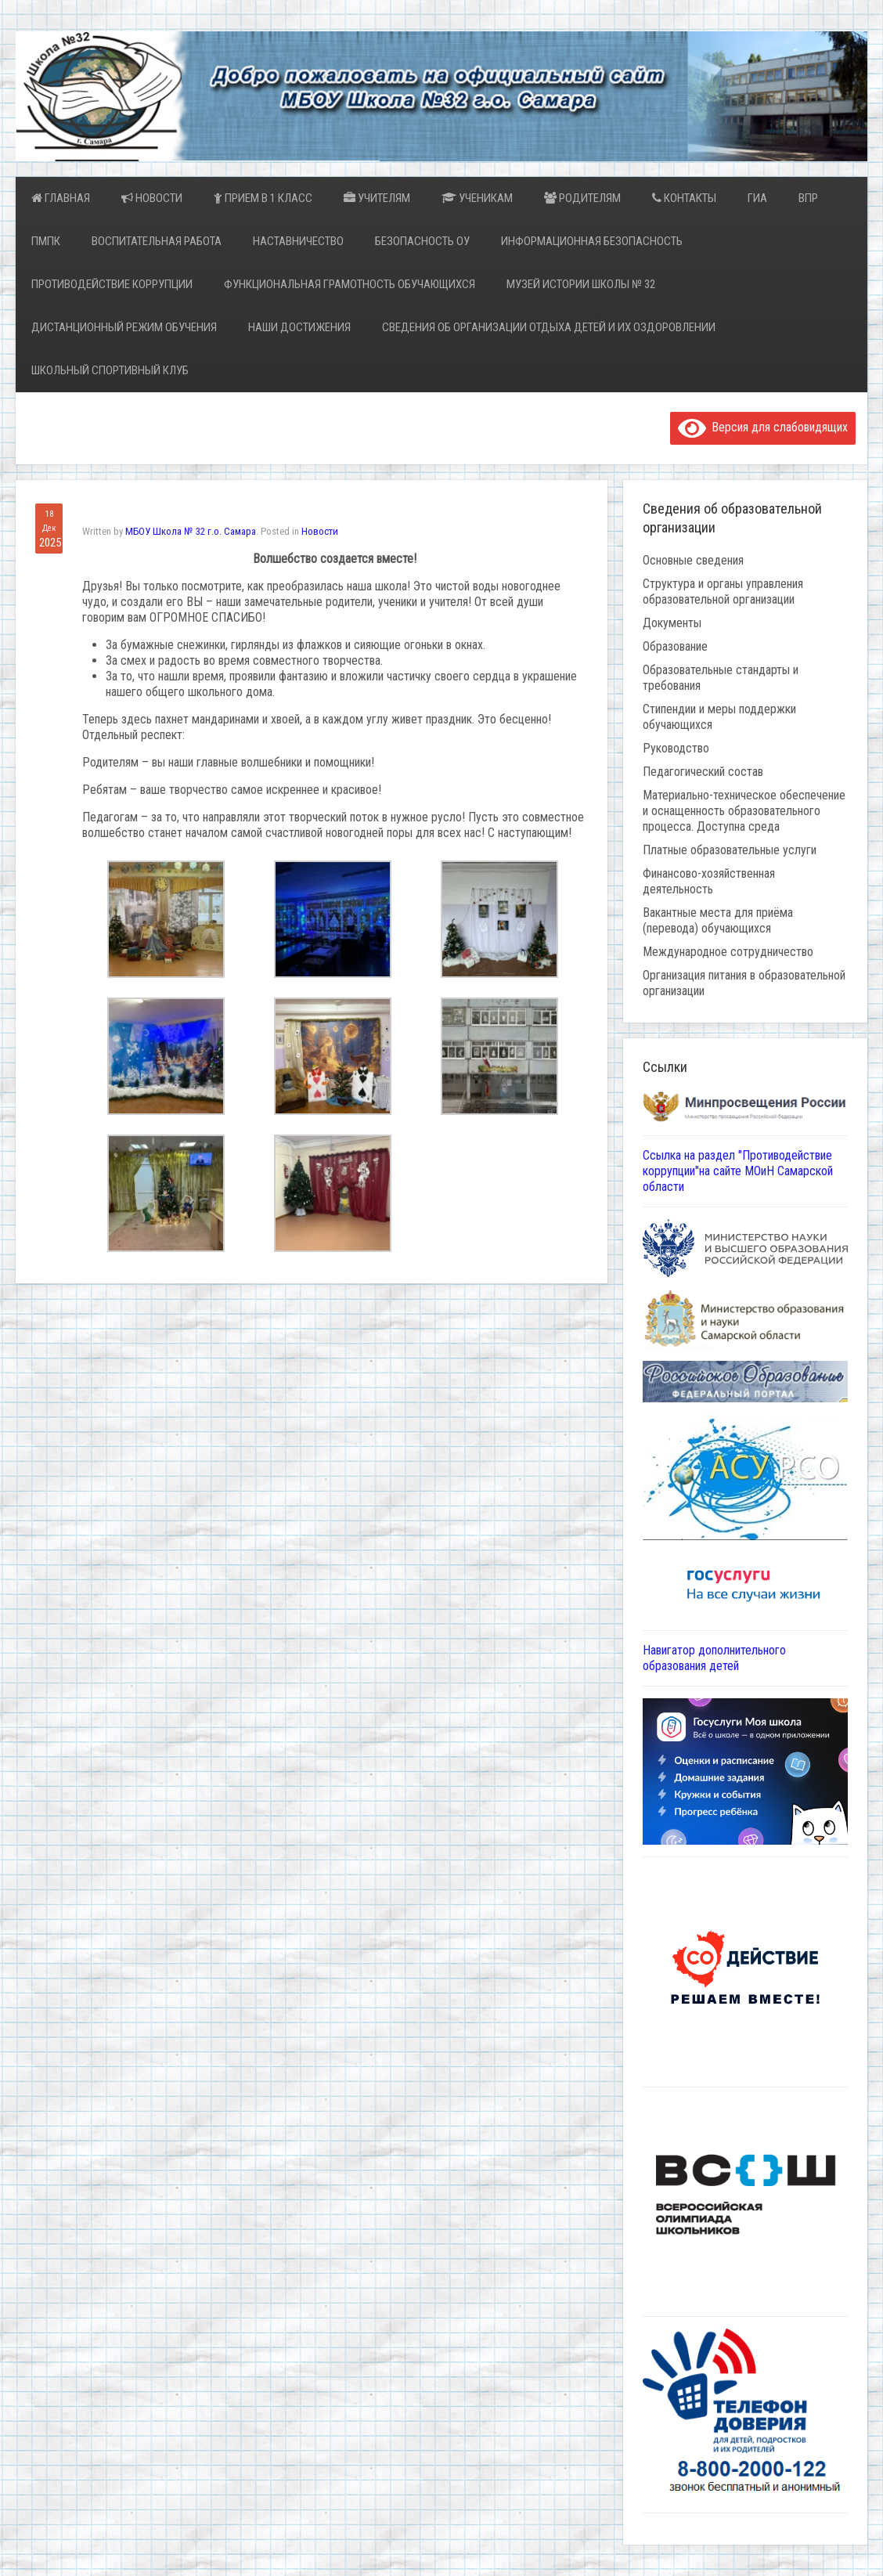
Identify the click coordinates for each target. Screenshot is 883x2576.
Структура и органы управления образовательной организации (723, 591)
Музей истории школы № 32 (580, 284)
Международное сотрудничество (728, 951)
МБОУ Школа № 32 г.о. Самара (190, 531)
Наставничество (298, 241)
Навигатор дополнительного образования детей (714, 1658)
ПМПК (45, 241)
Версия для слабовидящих (763, 427)
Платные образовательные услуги (729, 849)
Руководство (676, 748)
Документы (672, 622)
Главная (60, 198)
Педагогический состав (703, 771)
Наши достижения (299, 327)
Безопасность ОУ (422, 241)
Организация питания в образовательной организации (744, 983)
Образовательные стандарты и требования (720, 677)
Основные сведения (693, 560)
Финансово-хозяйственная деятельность (709, 881)
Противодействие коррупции (112, 284)
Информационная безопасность (592, 241)
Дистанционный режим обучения (124, 327)
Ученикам (477, 198)
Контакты (684, 198)
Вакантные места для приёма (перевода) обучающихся (718, 920)
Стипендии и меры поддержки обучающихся (719, 717)
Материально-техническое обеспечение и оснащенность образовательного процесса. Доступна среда (744, 811)
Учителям (377, 198)
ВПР (808, 198)
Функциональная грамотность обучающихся (349, 284)
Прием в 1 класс (263, 198)
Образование (675, 646)
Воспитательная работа (157, 241)
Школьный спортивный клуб (110, 370)
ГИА (757, 198)
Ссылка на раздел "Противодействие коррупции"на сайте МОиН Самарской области (738, 1171)
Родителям (582, 198)
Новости (151, 198)
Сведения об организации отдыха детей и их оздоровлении (548, 327)
